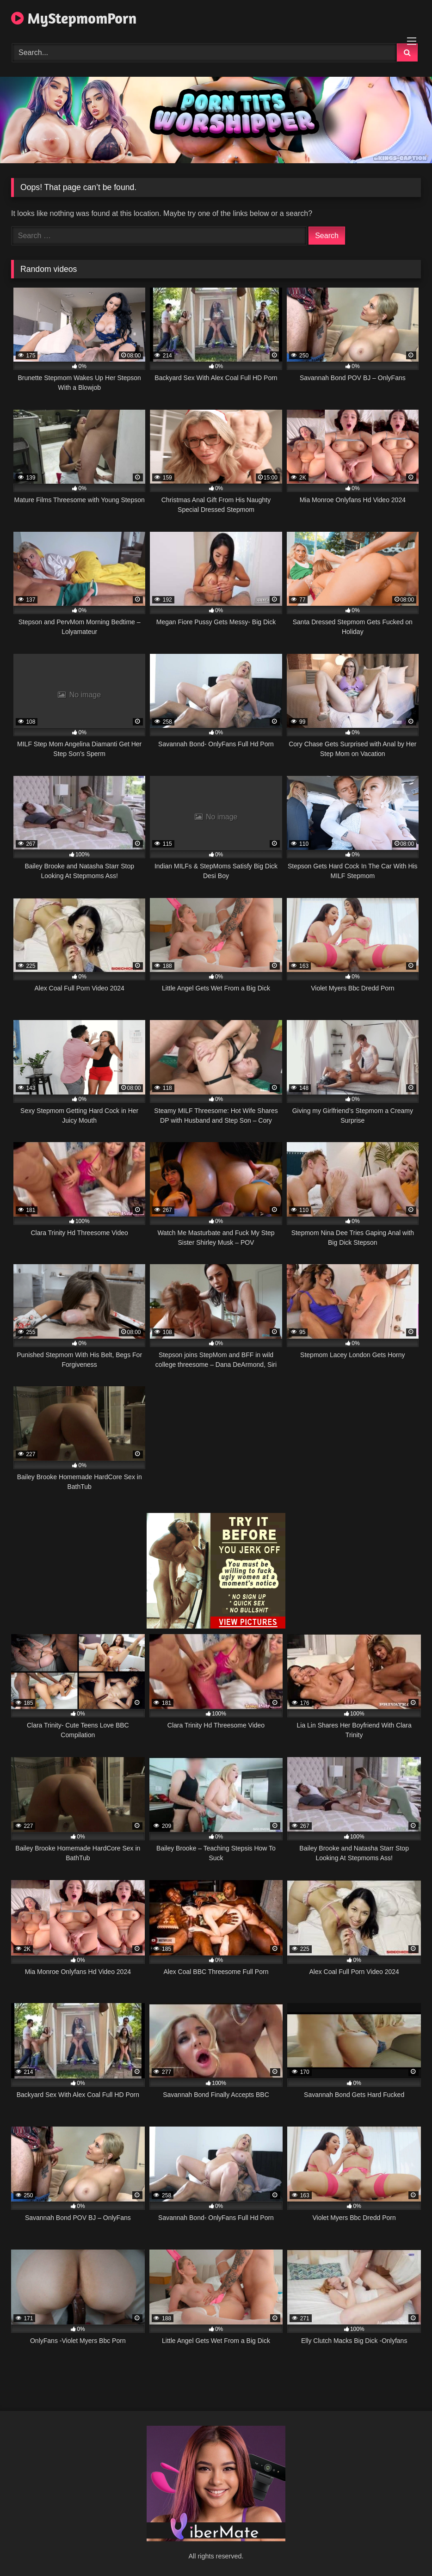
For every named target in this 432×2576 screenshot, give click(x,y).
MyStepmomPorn (73, 18)
